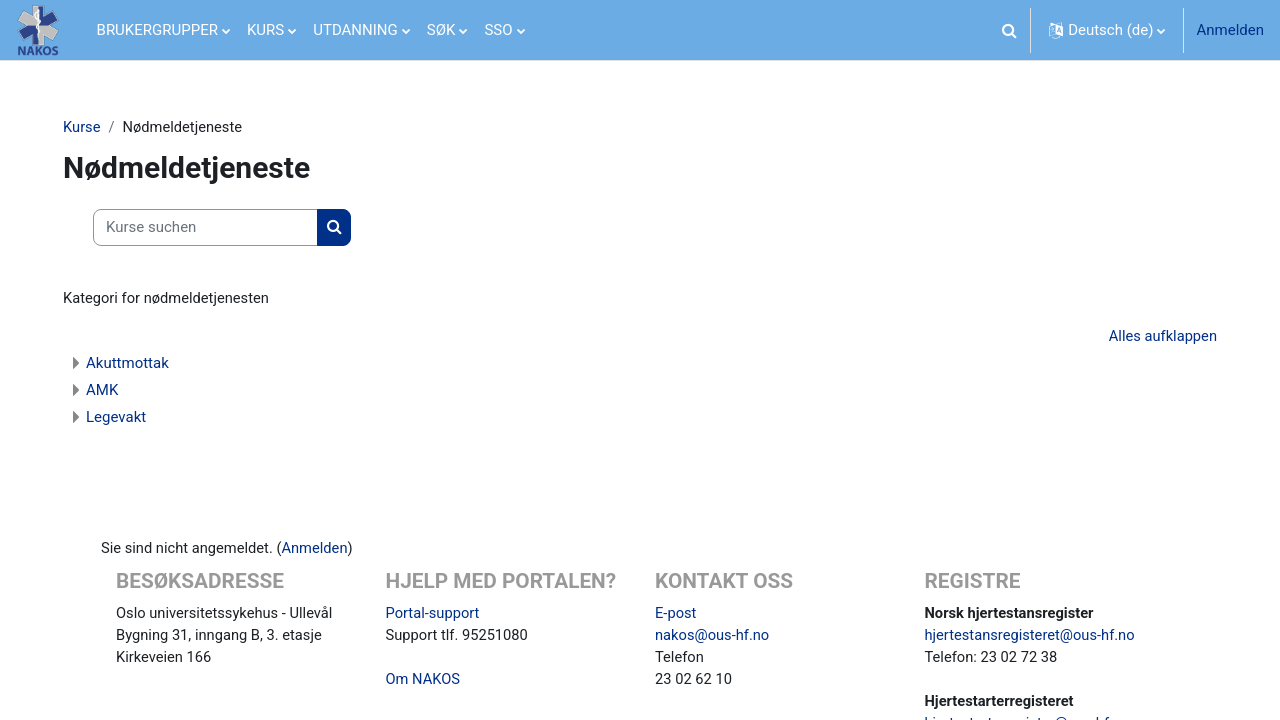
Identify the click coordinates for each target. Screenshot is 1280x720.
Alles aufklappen (1153, 337)
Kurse (90, 127)
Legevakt (124, 418)
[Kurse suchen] (213, 228)
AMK (110, 391)
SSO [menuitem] (498, 30)
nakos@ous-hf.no (713, 637)
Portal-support (434, 614)
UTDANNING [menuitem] (355, 30)
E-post (676, 614)
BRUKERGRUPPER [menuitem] (157, 30)
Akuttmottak (135, 364)
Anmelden (1230, 30)
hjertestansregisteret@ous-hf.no (1032, 637)
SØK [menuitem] (441, 30)
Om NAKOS (424, 682)
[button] (1009, 30)
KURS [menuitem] (265, 30)
